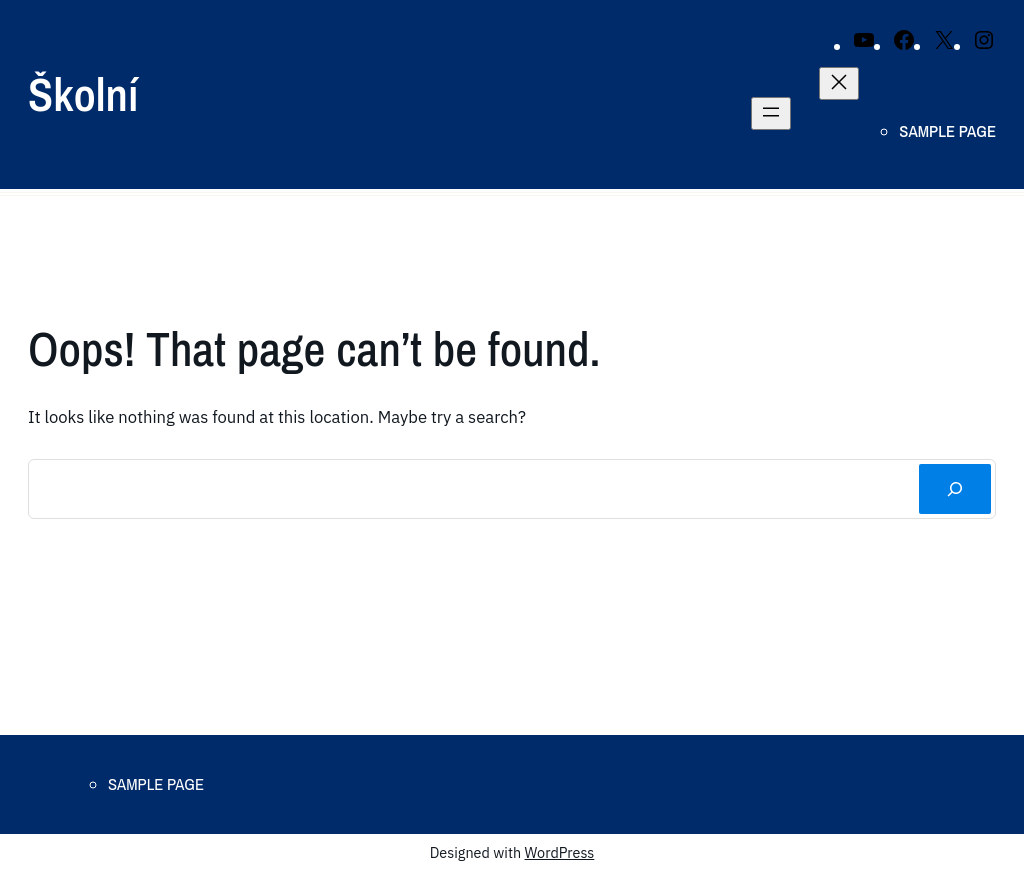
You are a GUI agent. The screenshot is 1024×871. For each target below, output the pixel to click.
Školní (83, 94)
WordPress (560, 852)
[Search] (955, 489)
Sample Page (947, 131)
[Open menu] (771, 113)
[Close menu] (839, 83)
